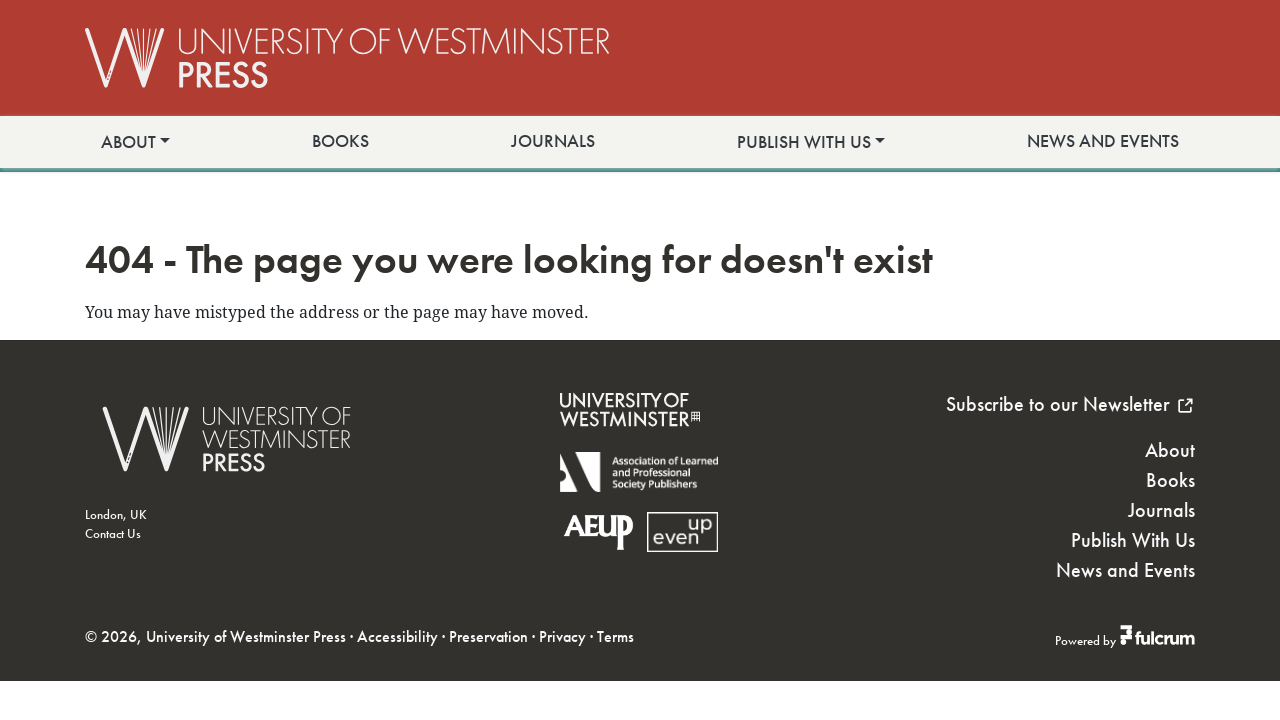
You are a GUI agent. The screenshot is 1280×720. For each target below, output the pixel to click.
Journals (553, 141)
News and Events (1103, 141)
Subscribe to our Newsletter (1070, 404)
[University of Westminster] (630, 439)
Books (340, 141)
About (128, 142)
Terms (615, 636)
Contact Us (113, 533)
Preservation (488, 636)
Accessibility (397, 636)
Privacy (562, 636)
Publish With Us (804, 142)
